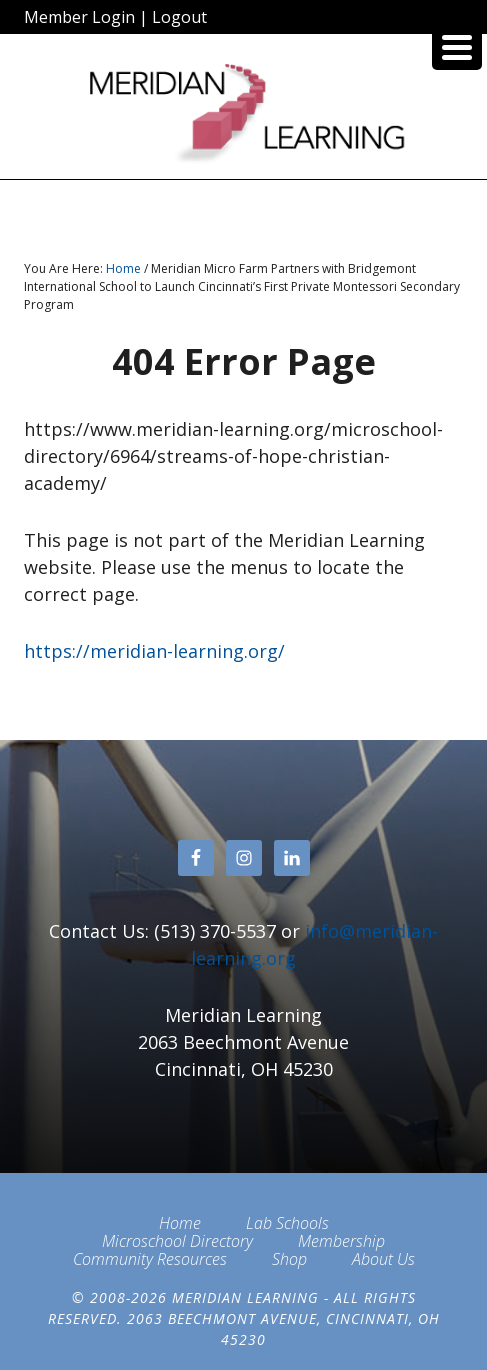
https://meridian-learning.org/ (154, 651)
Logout (179, 17)
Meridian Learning (243, 114)
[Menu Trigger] (457, 45)
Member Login (79, 17)
